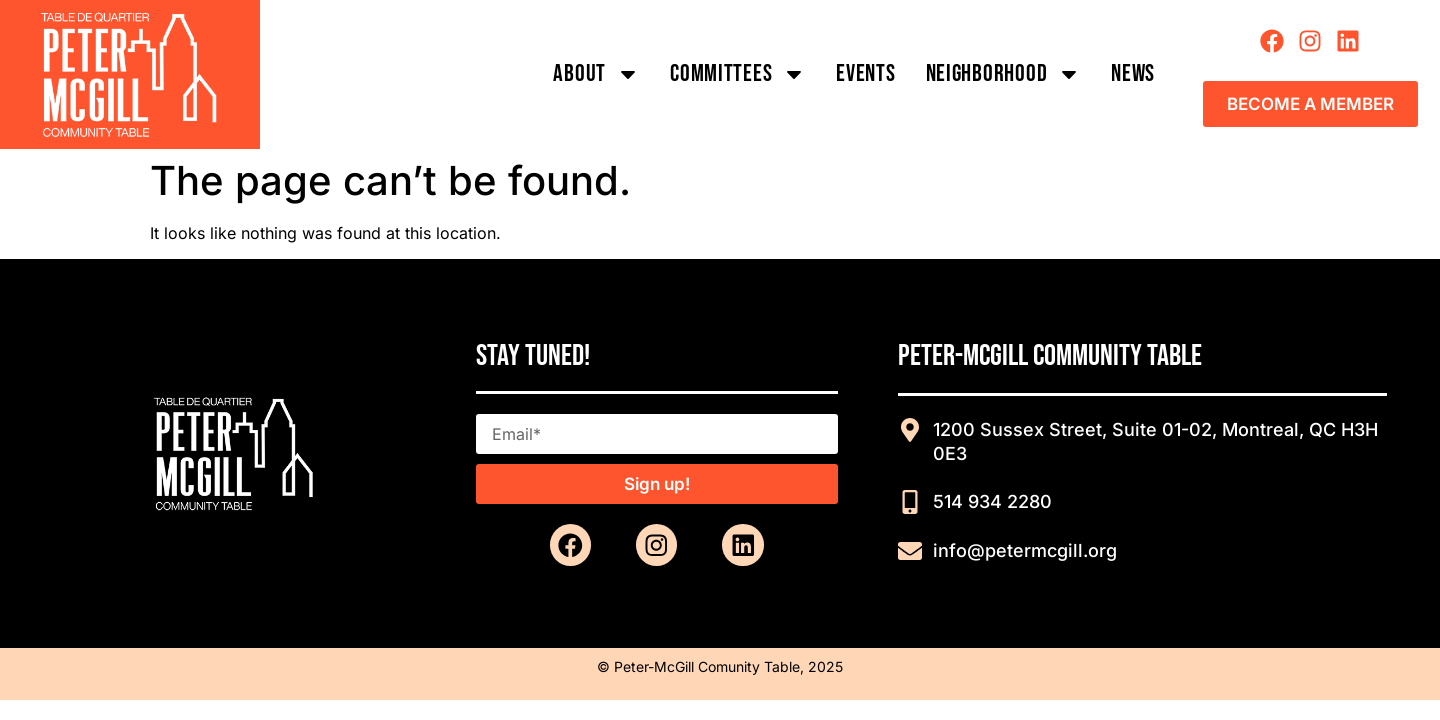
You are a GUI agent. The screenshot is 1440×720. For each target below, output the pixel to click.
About (596, 74)
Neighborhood (1004, 74)
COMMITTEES (738, 74)
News (1133, 73)
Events (865, 73)
